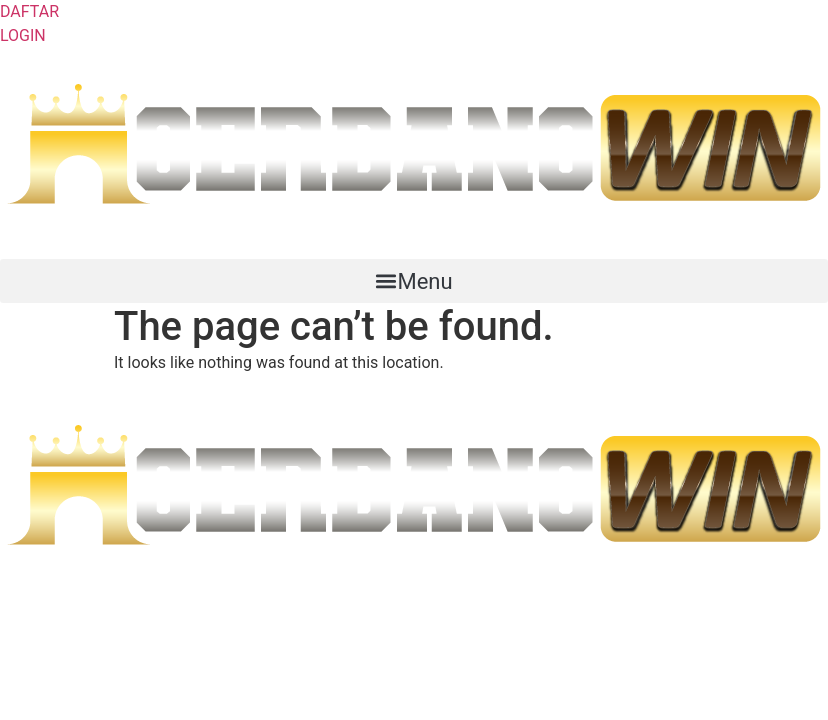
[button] (414, 281)
